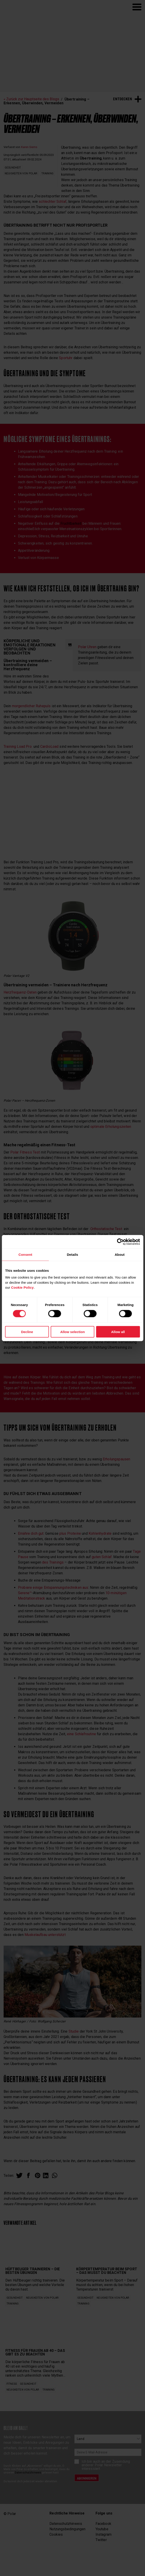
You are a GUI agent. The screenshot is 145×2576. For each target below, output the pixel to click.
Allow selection (72, 1332)
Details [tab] (72, 1254)
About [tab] (120, 1254)
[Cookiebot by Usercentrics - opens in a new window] (120, 1241)
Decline (27, 1332)
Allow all (118, 1332)
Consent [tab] (25, 1254)
